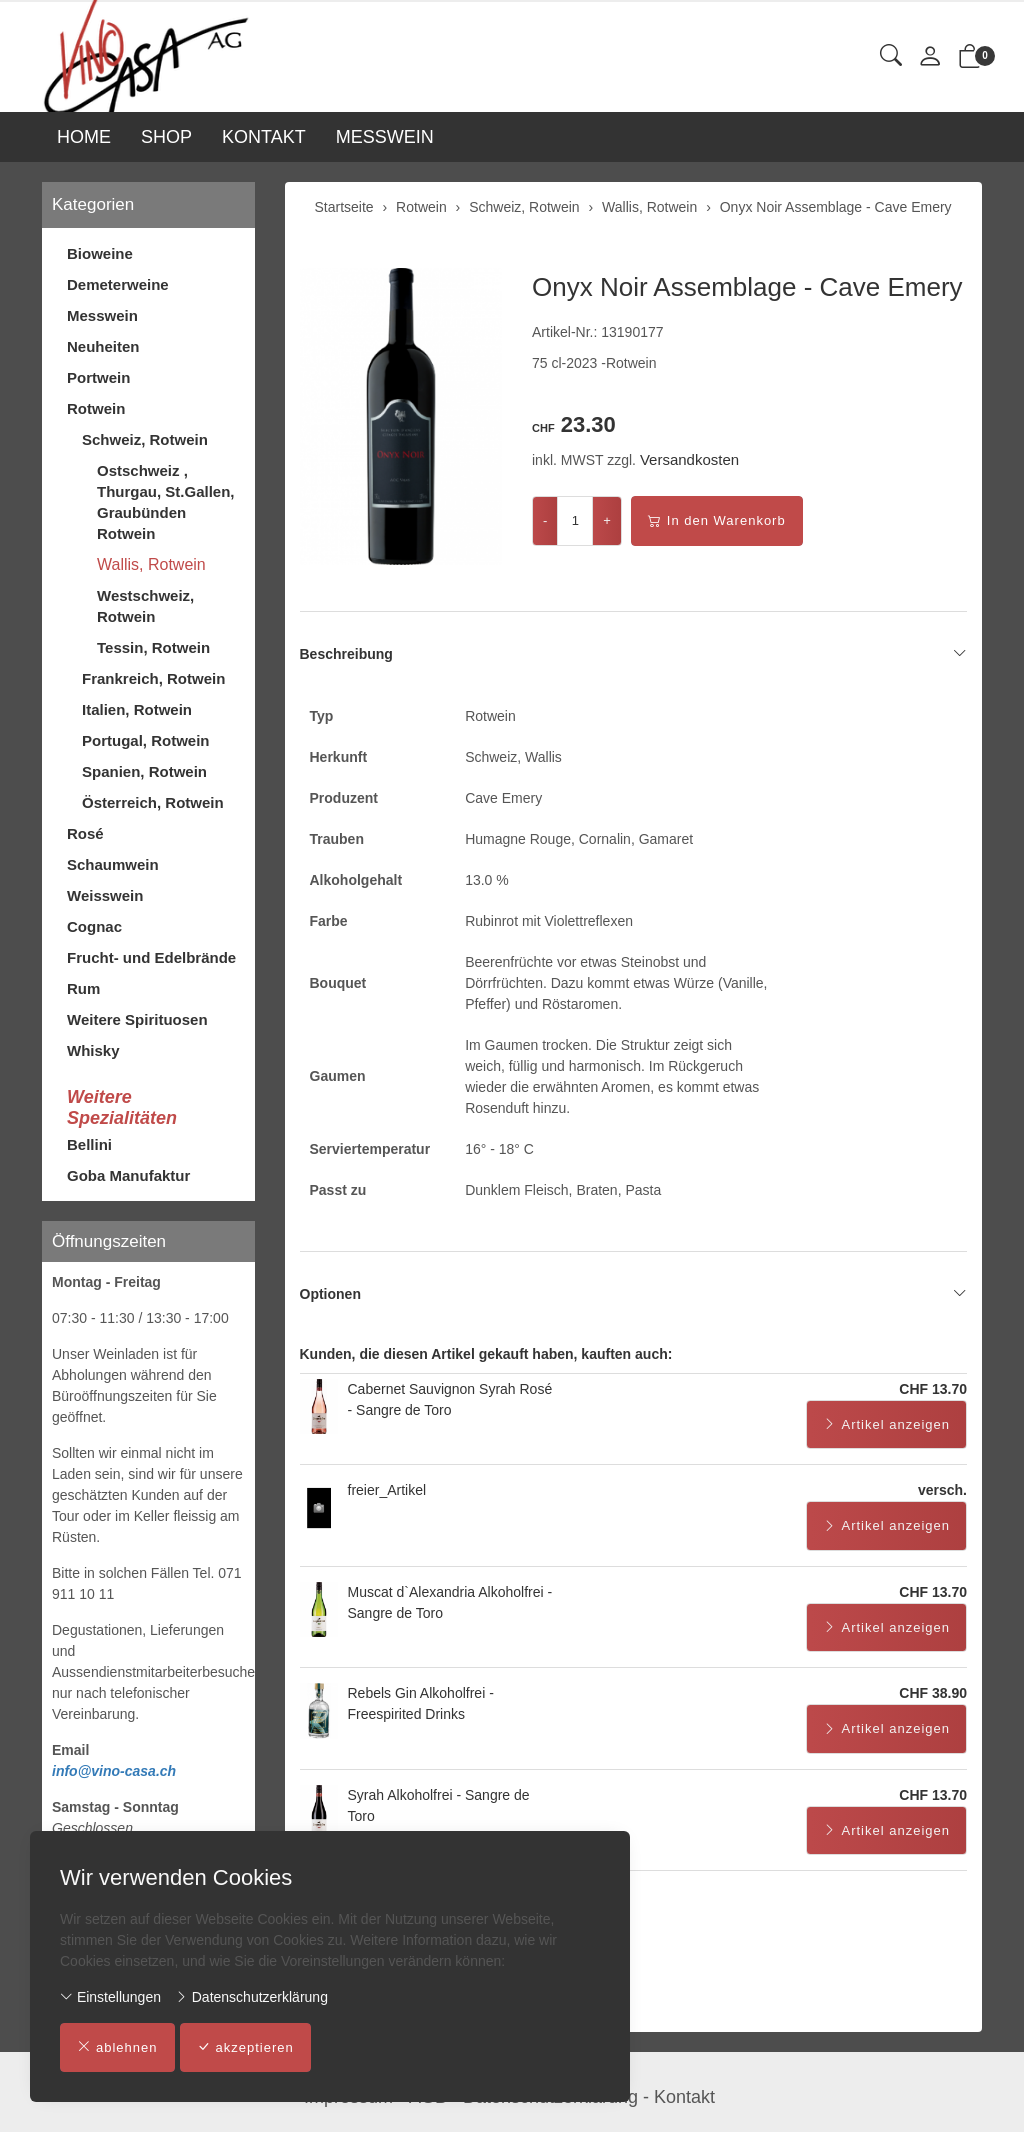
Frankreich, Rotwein (153, 678)
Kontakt (684, 2097)
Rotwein (96, 408)
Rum (83, 988)
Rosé (85, 833)
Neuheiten (103, 346)
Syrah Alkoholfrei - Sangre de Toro (439, 1805)
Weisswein (105, 895)
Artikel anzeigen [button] (887, 1425)
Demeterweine (118, 284)
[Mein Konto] (930, 57)
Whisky (93, 1050)
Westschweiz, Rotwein (145, 606)
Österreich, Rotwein (153, 802)
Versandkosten (689, 459)
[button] (891, 56)
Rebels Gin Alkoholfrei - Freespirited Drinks (421, 1703)
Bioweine (100, 253)
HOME (84, 137)
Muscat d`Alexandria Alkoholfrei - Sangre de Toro (450, 1602)
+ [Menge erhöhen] (607, 520)
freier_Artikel (387, 1490)
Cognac (94, 926)
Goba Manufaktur (128, 1175)
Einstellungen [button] (110, 1997)
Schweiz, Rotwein (145, 439)
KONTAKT (264, 137)
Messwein (102, 315)
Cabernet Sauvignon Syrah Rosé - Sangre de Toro (450, 1399)
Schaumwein (113, 864)
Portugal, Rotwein (146, 740)
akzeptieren (245, 2048)
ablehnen (117, 2048)
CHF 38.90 (933, 1693)
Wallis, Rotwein (151, 564)
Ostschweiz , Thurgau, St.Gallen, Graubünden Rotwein (166, 502)
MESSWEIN (385, 137)
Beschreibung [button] (634, 654)
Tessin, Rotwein (153, 647)
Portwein (98, 377)
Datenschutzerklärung (251, 1997)
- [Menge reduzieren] (545, 520)
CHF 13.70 (933, 1389)
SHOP (166, 137)
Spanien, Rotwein (144, 771)
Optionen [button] (634, 1294)
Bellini (89, 1144)
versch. (942, 1490)
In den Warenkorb (717, 521)
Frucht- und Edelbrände (151, 957)
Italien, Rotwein (137, 709)
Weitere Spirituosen (137, 1019)
